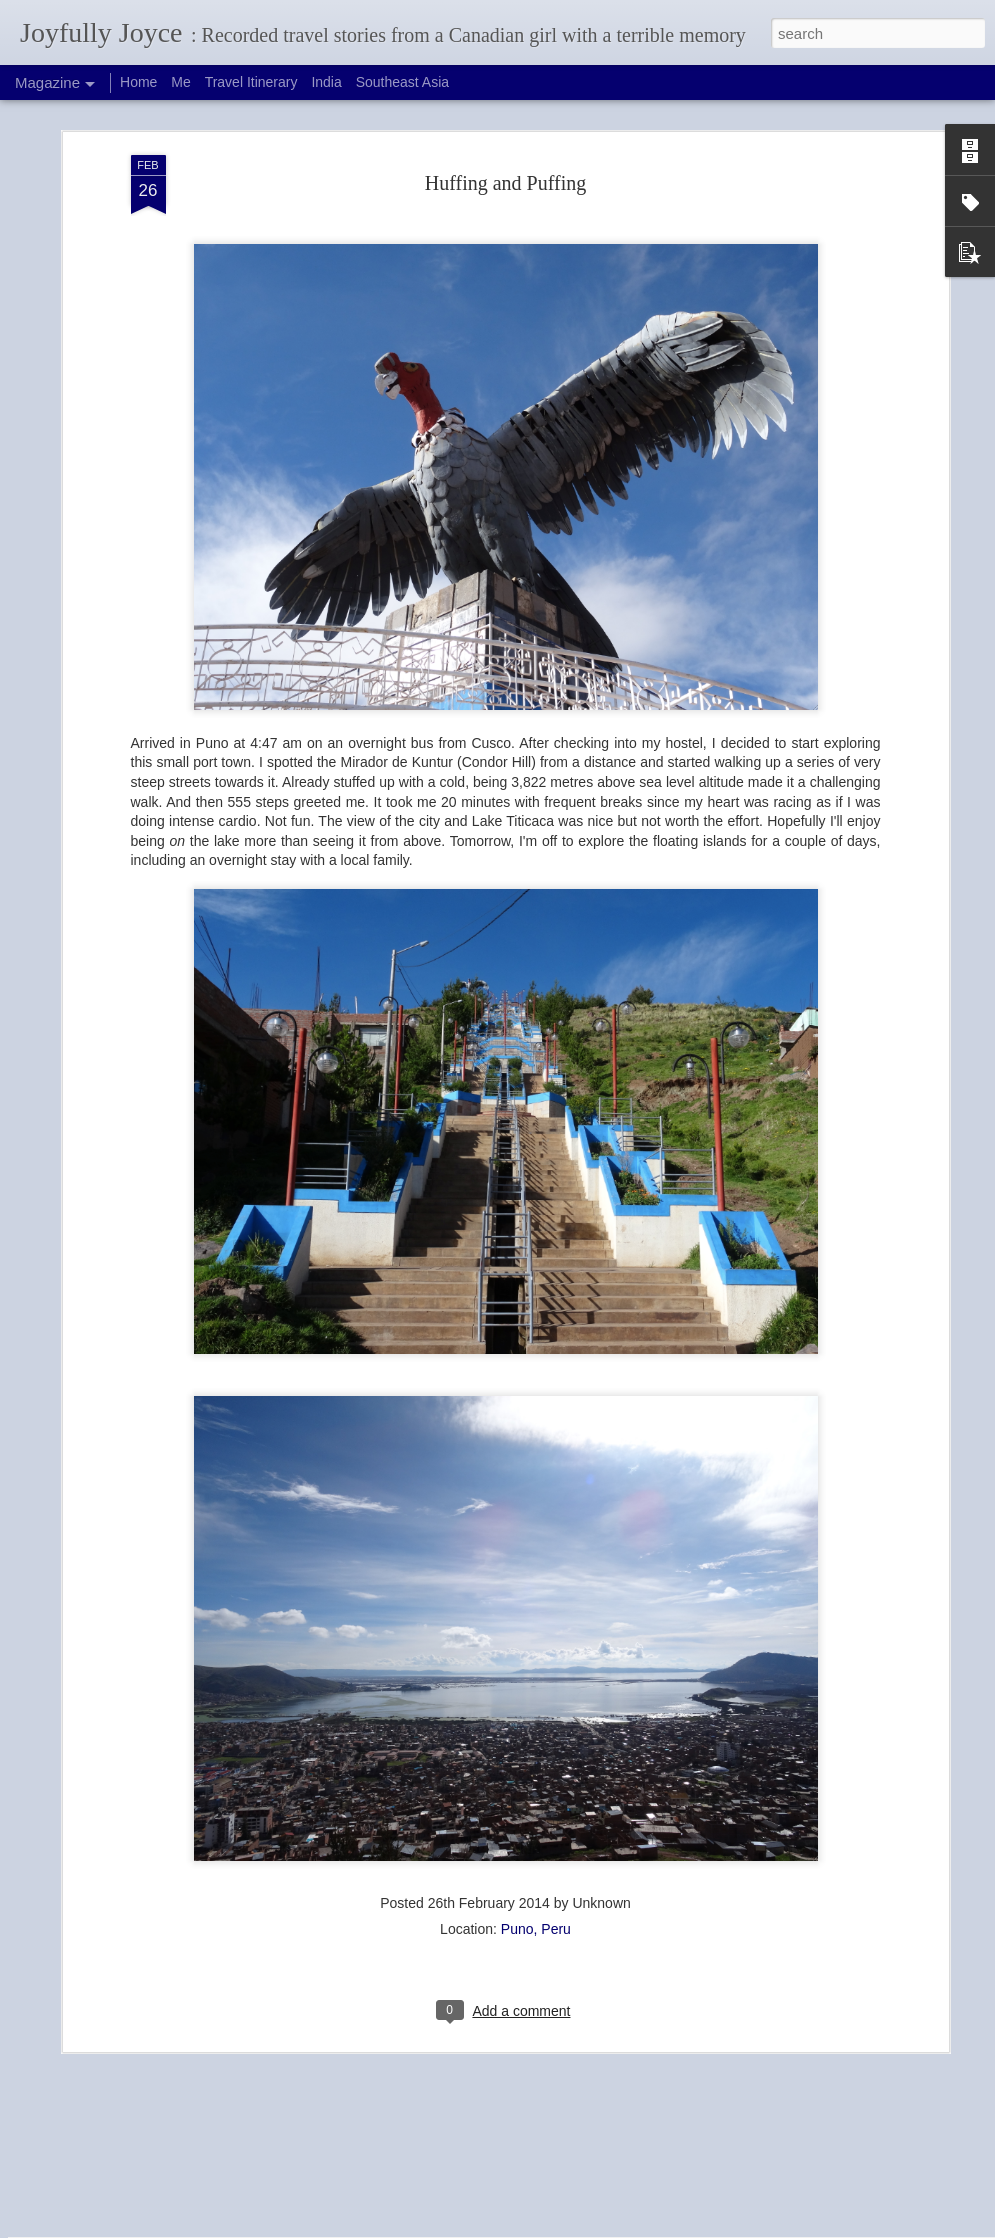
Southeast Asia (402, 82)
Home (138, 82)
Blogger (539, 2227)
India (326, 82)
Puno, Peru (536, 1848)
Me (180, 82)
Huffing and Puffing (505, 102)
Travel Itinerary (251, 82)
